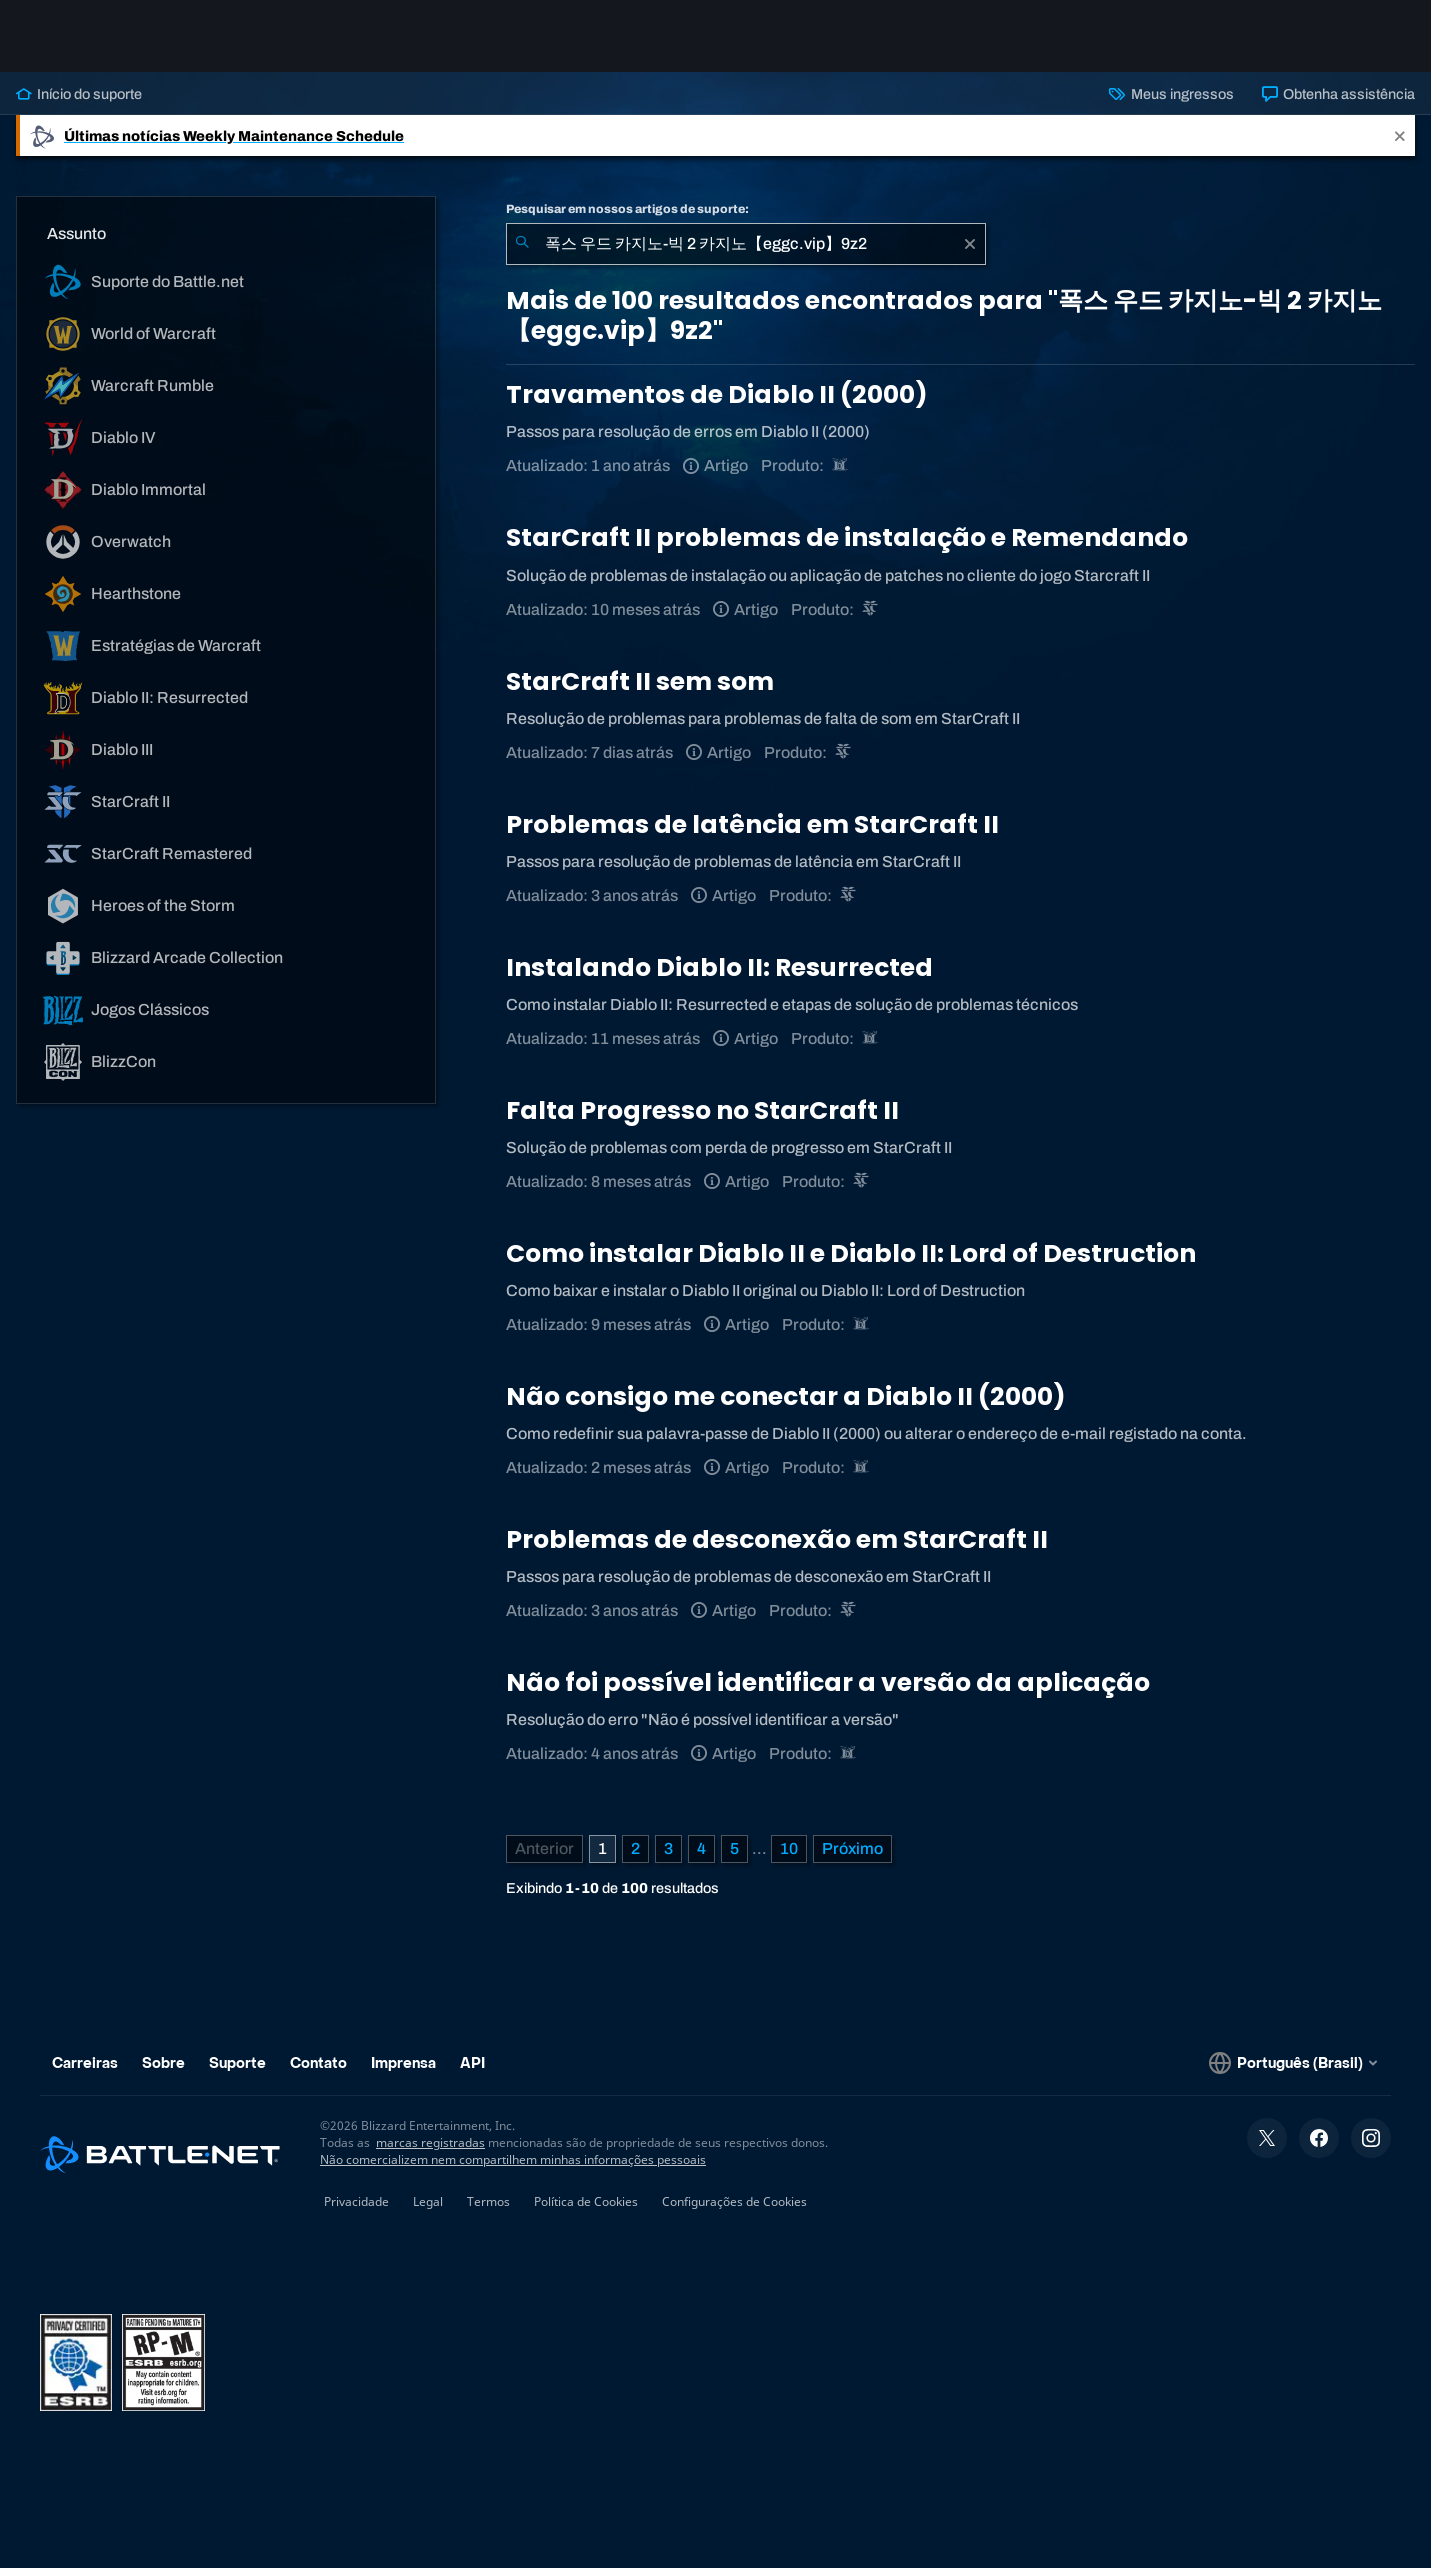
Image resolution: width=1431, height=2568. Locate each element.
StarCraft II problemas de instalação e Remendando (847, 537)
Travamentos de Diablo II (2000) (717, 394)
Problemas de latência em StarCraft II (752, 824)
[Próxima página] (852, 1849)
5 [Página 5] (734, 1848)
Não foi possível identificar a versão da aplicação (828, 1682)
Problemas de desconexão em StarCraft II (777, 1539)
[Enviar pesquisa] (522, 244)
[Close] (1400, 135)
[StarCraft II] (871, 609)
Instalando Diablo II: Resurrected (719, 967)
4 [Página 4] (701, 1848)
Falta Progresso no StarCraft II (702, 1110)
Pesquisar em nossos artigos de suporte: (627, 209)
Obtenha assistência (1338, 94)
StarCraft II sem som (640, 681)
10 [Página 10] (789, 1848)
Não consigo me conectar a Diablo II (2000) (786, 1396)
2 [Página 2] (635, 1848)
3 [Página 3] (668, 1848)
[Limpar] (970, 244)
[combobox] (746, 244)
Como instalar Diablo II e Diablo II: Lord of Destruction (851, 1253)
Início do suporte (79, 94)
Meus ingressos (1171, 94)
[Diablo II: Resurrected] (841, 465)
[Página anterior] (544, 1849)
